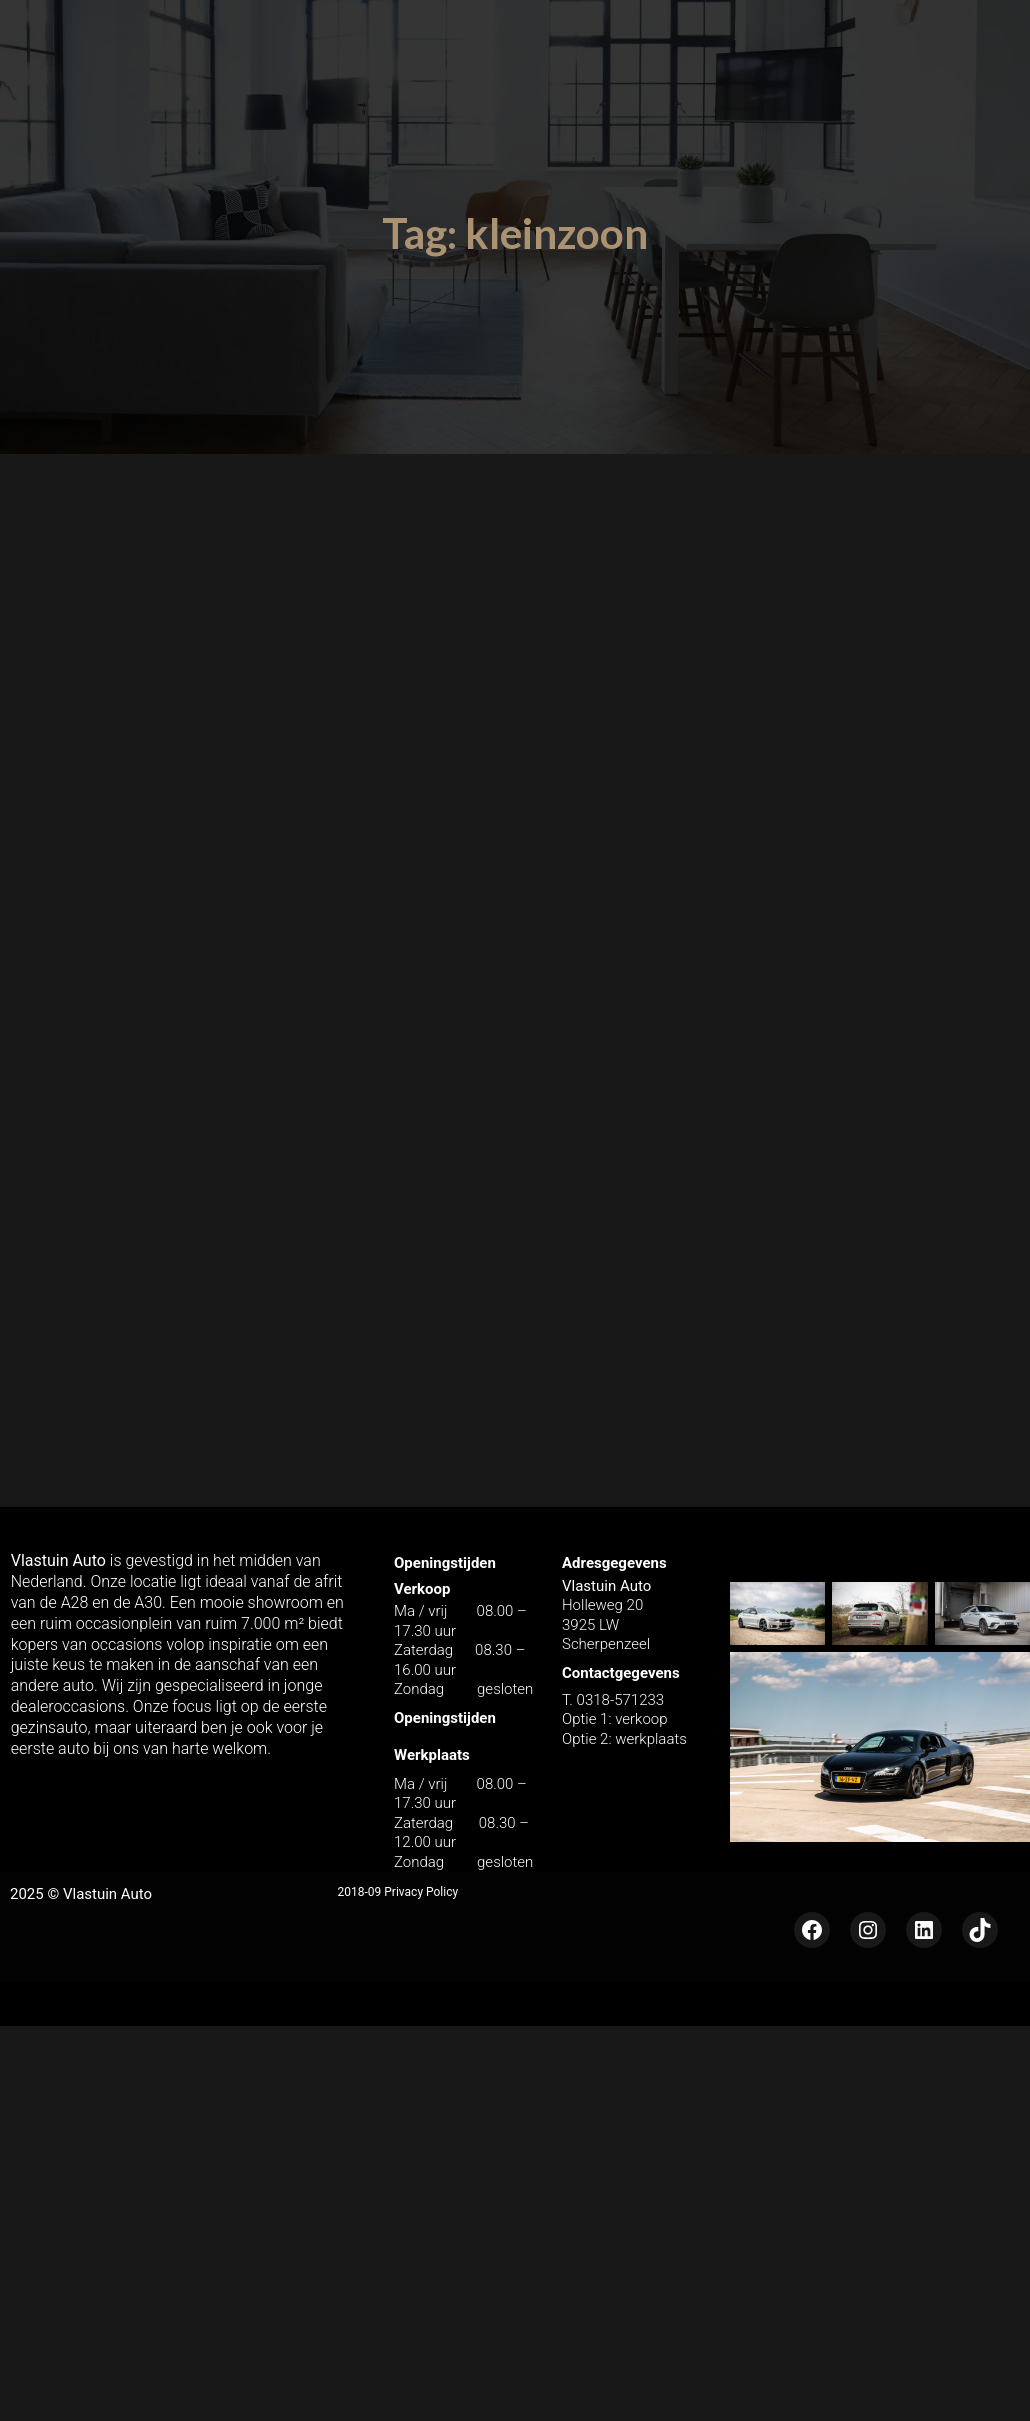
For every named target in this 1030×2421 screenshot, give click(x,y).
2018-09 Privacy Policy (398, 1891)
